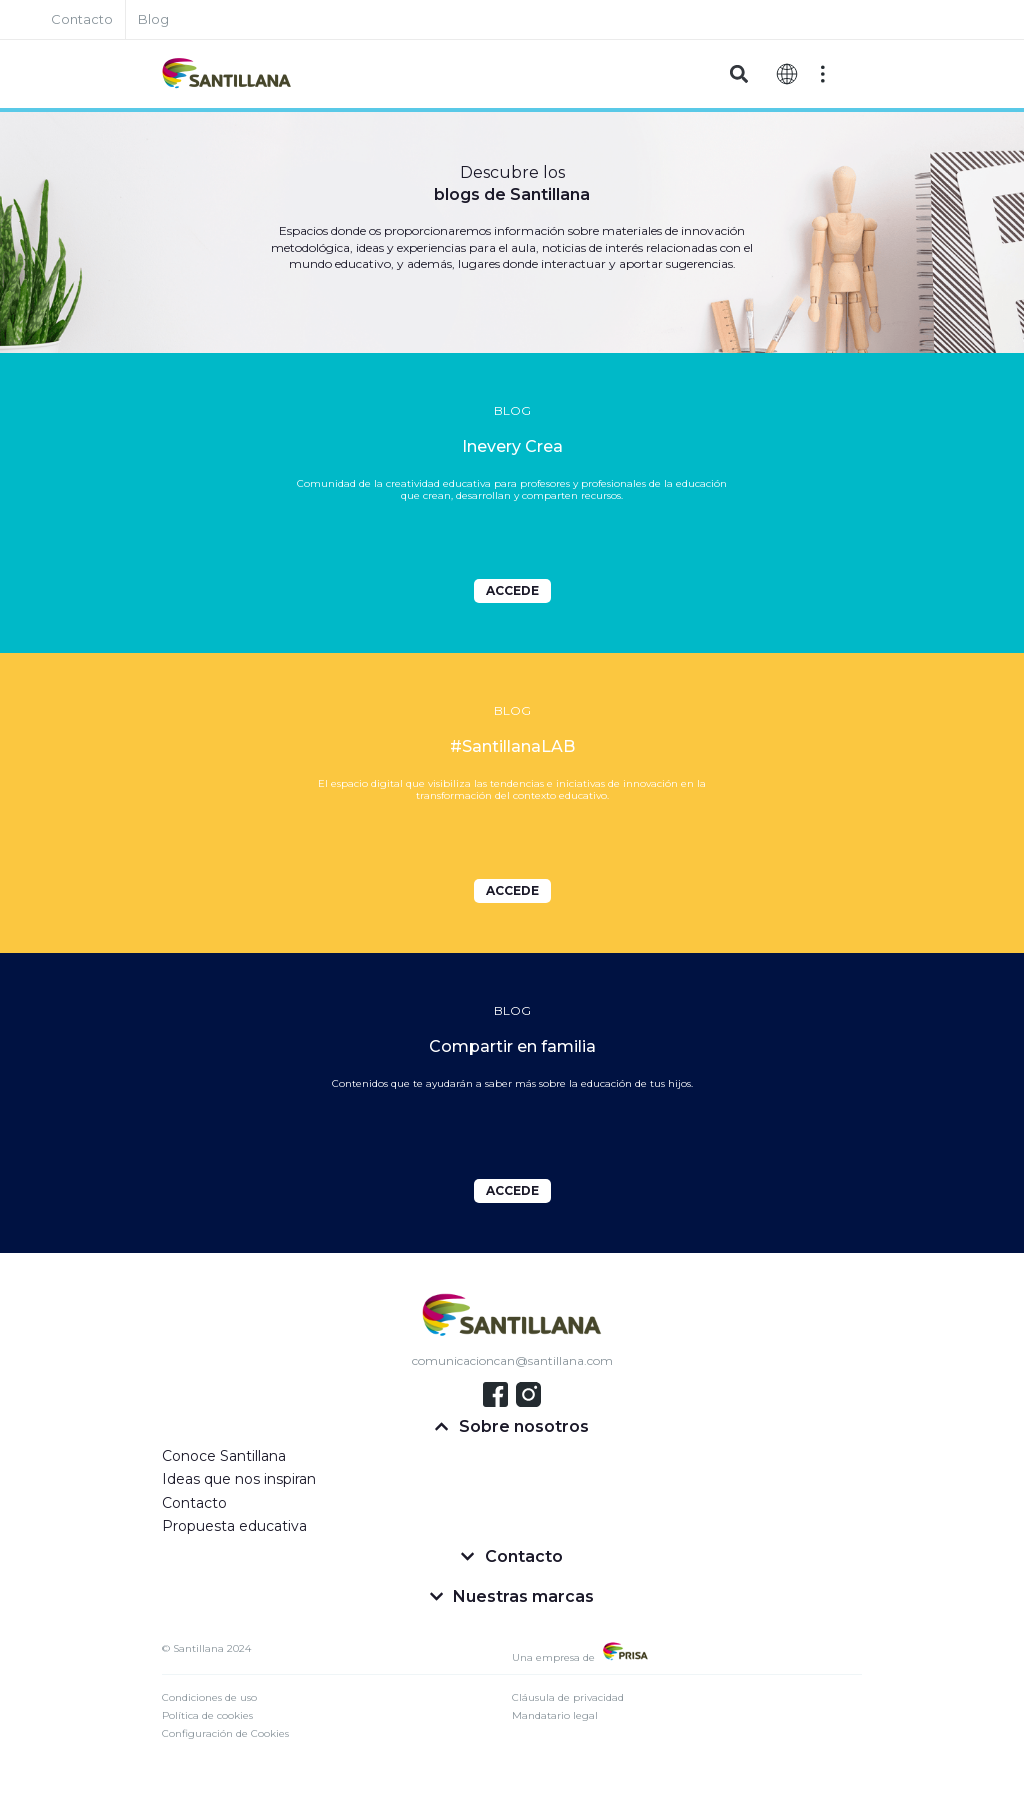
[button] (738, 74)
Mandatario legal (555, 1715)
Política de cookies (207, 1715)
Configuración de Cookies (225, 1733)
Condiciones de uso (209, 1697)
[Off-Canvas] (823, 74)
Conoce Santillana (224, 1456)
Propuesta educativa (234, 1526)
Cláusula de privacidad (568, 1697)
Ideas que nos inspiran (239, 1479)
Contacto (194, 1503)
